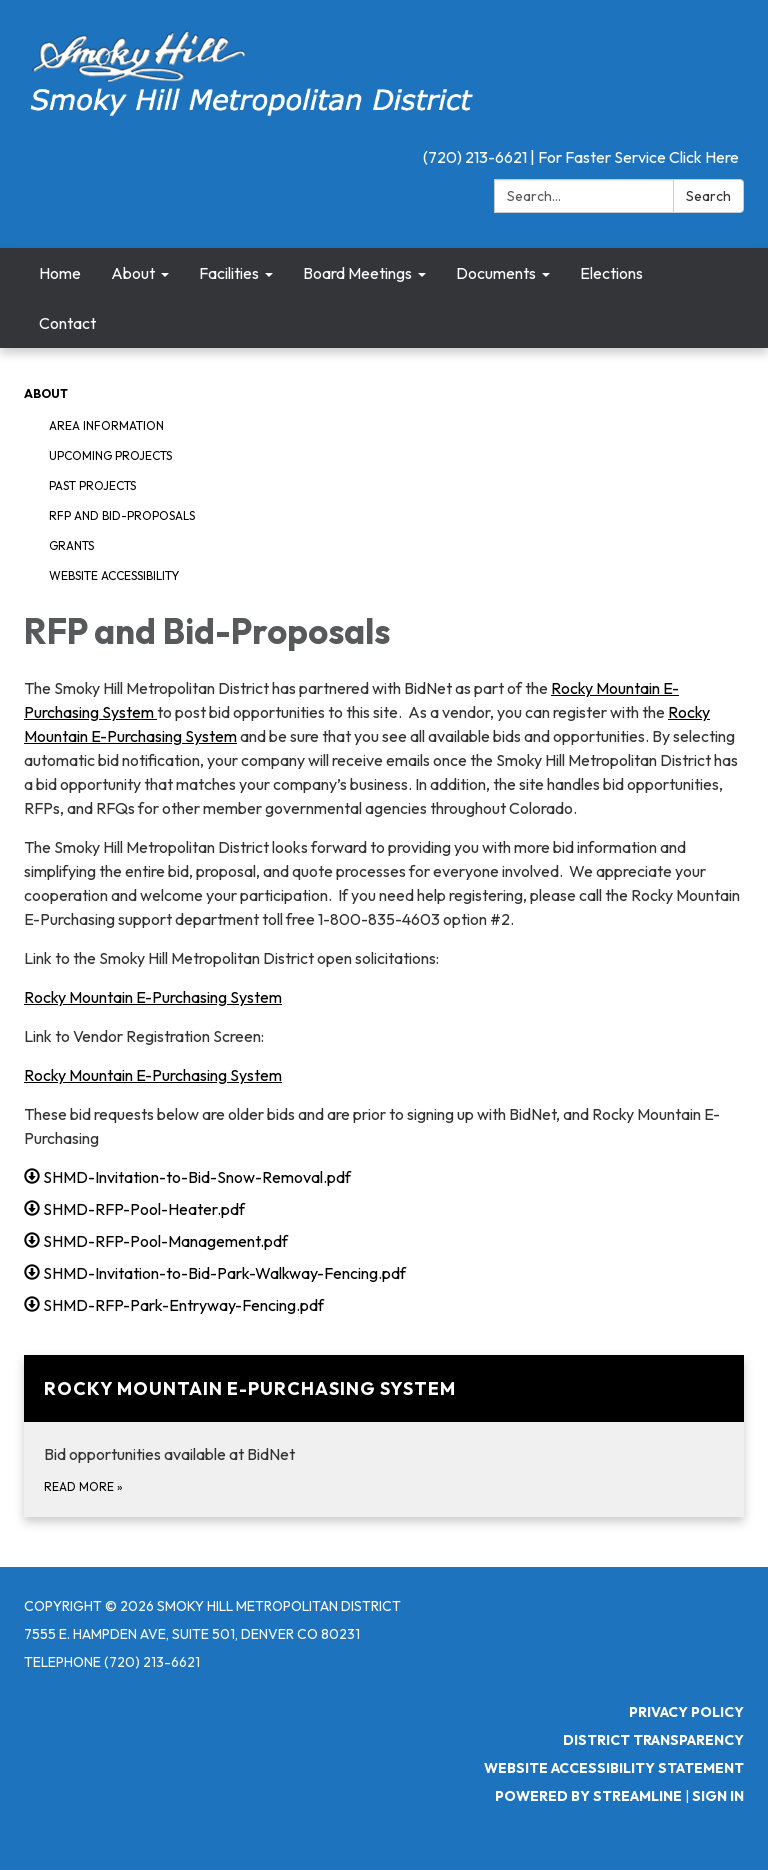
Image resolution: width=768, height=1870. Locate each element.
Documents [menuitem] (496, 273)
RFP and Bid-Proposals (122, 515)
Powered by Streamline (588, 1796)
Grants (71, 545)
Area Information (106, 425)
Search (708, 196)
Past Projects (92, 485)
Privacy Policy (686, 1712)
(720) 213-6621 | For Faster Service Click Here (581, 157)
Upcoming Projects (110, 455)
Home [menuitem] (60, 273)
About (46, 393)
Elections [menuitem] (611, 273)
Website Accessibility (114, 575)
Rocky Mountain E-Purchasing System (153, 997)
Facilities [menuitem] (229, 273)
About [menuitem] (133, 273)
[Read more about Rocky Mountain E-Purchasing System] (384, 1436)
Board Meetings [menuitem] (357, 273)
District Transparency (653, 1740)
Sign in (718, 1796)
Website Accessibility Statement (614, 1768)
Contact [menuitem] (67, 323)
